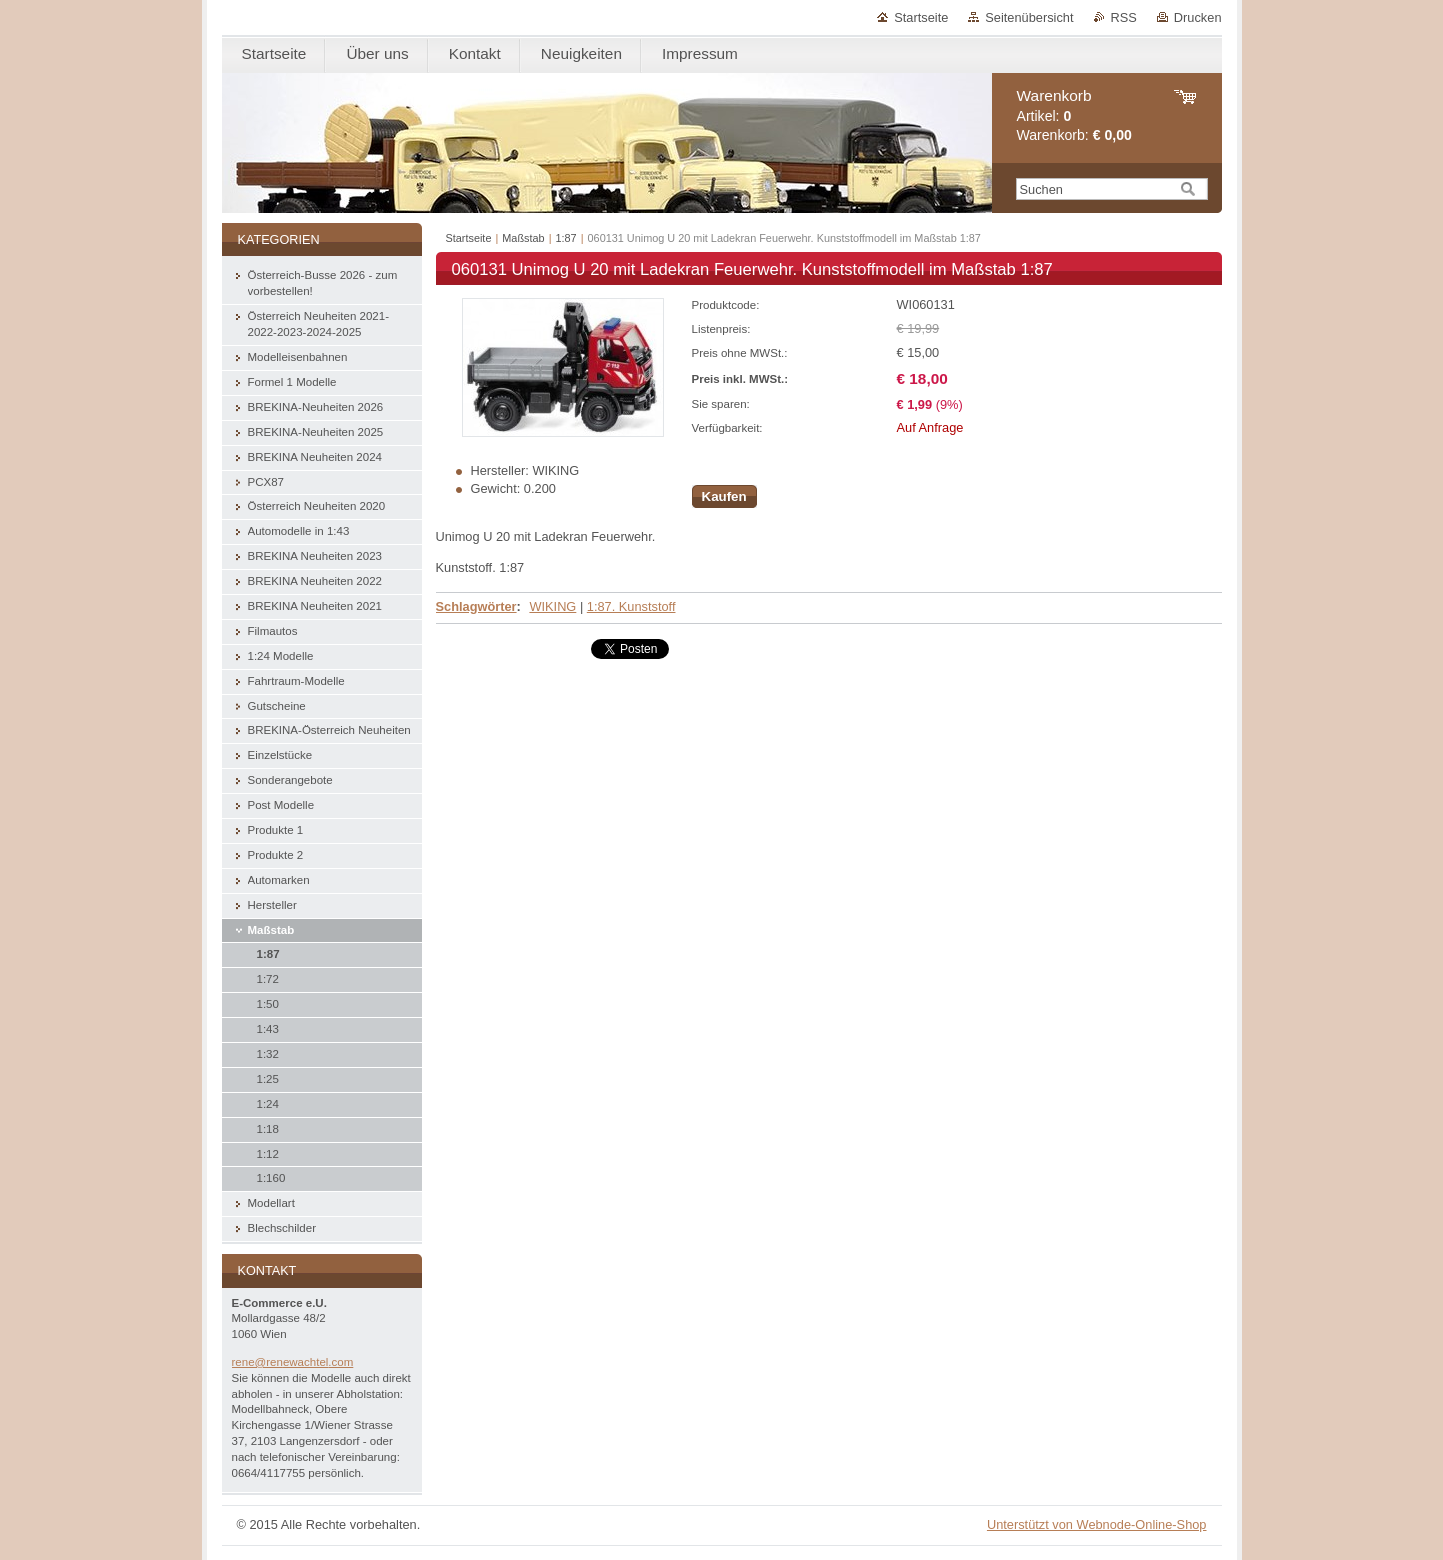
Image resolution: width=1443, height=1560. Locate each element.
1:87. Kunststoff (631, 606)
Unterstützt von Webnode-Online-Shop (1097, 1524)
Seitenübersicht (1029, 17)
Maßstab (523, 238)
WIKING (552, 606)
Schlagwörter (476, 606)
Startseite (921, 17)
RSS (1124, 17)
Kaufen (724, 496)
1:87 (566, 238)
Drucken (1198, 17)
